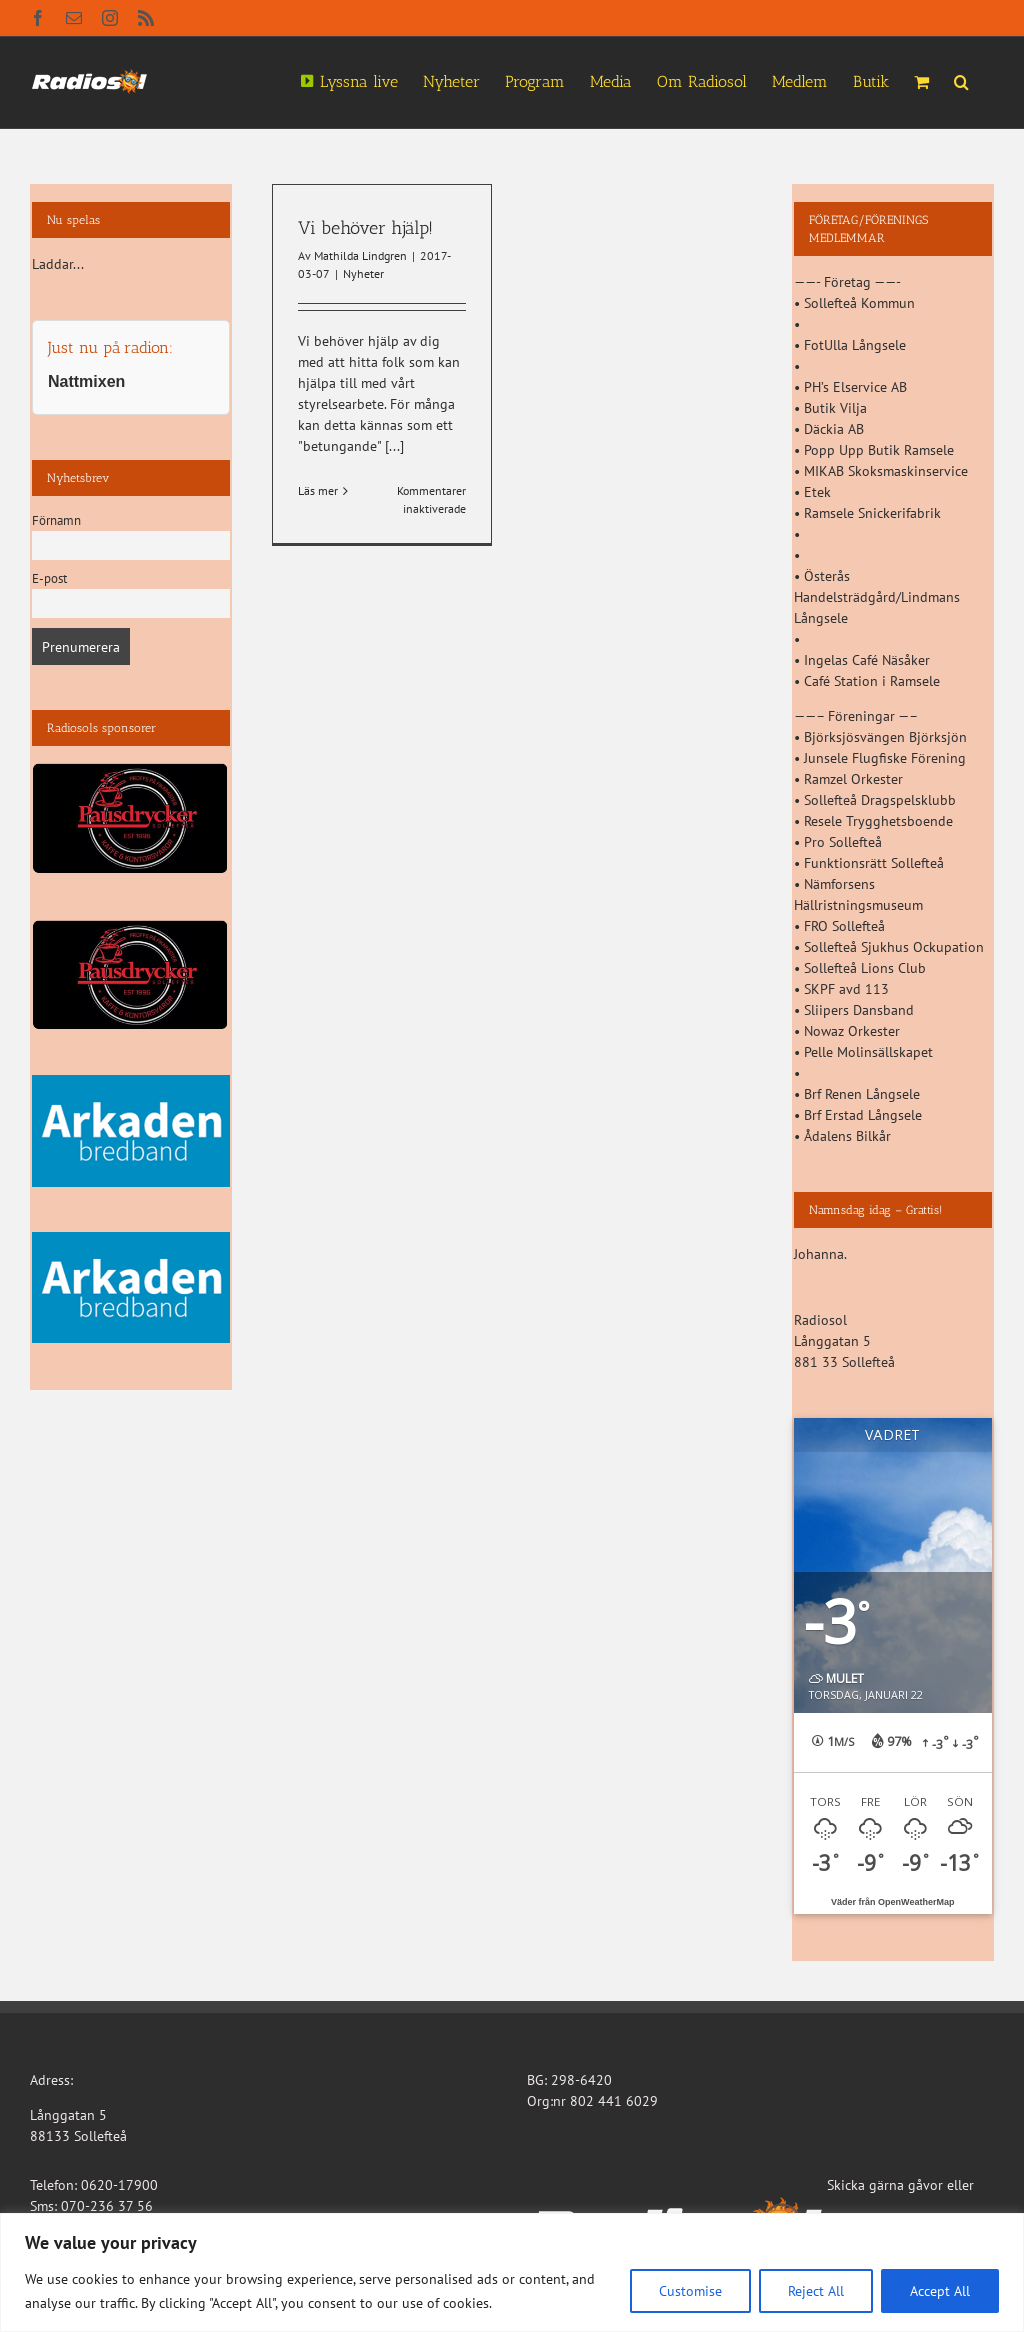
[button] (961, 80)
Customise (690, 2291)
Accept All (940, 2291)
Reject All (816, 2291)
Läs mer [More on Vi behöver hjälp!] (318, 490)
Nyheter (363, 273)
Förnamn (56, 520)
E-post (49, 578)
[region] (512, 2272)
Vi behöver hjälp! (365, 228)
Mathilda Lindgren (360, 255)
